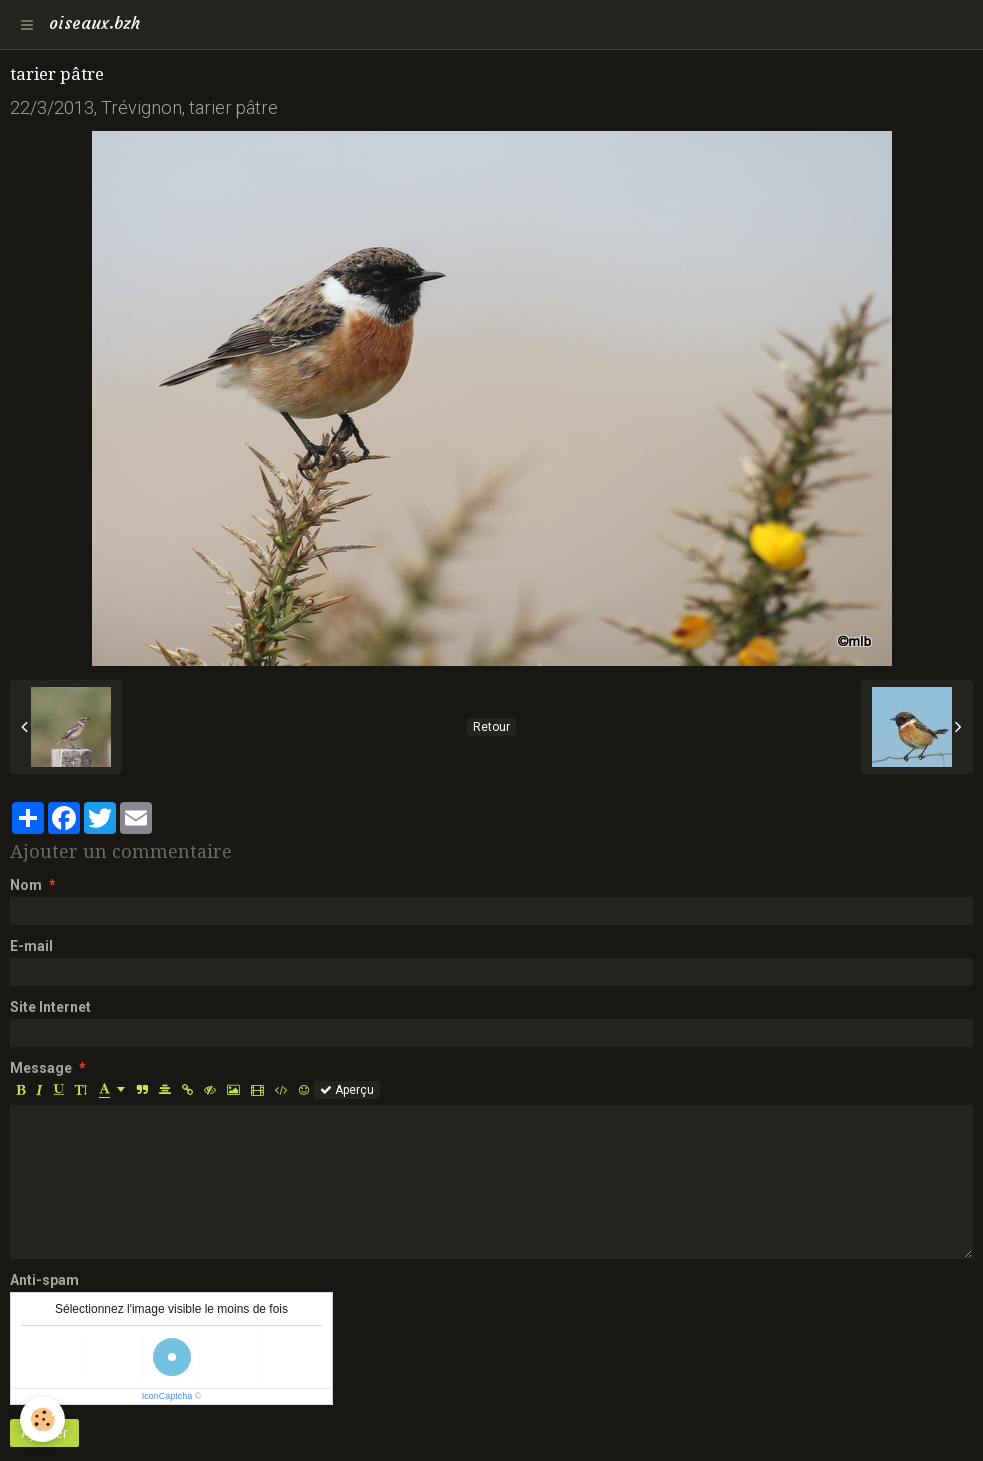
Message (41, 1068)
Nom (26, 885)
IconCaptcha (167, 1396)
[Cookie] (42, 1419)
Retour (491, 727)
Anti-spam (44, 1280)
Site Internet (50, 1007)
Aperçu (347, 1090)
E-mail (31, 946)
